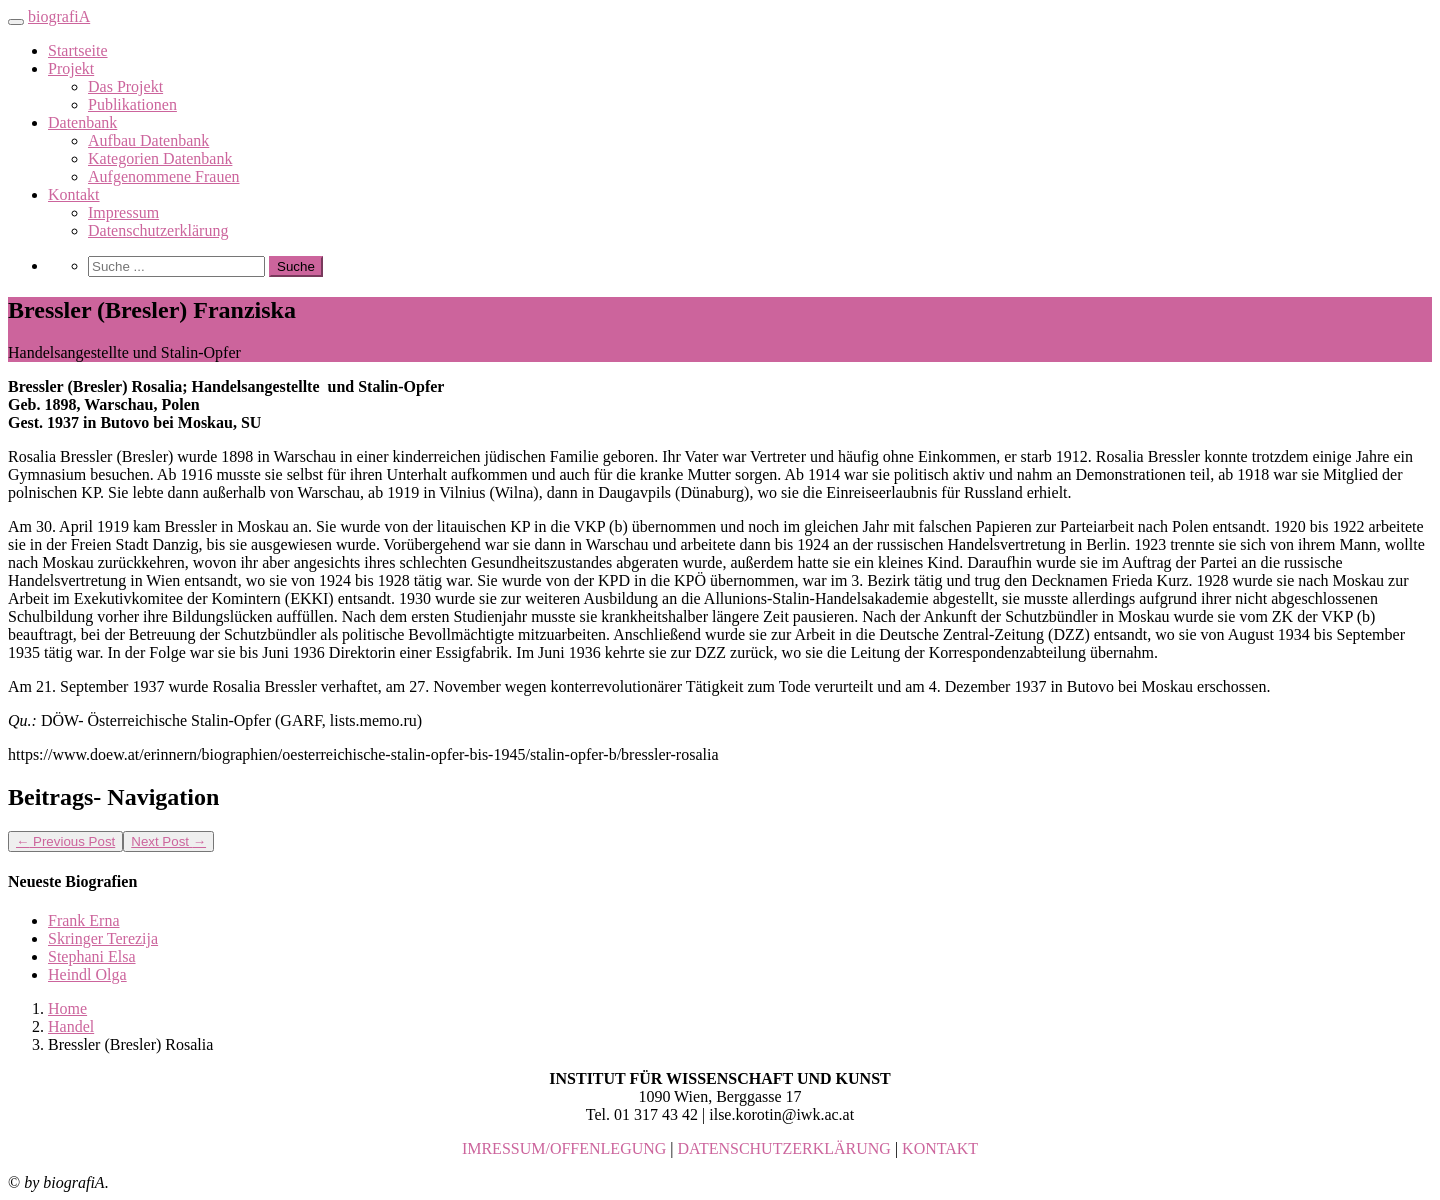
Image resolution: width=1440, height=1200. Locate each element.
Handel (71, 1026)
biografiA (59, 16)
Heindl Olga (87, 974)
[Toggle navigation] (16, 22)
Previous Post (65, 841)
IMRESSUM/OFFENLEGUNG (564, 1148)
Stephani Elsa (92, 956)
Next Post (168, 841)
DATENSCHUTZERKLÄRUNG (784, 1148)
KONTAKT (940, 1148)
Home (67, 1008)
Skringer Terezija (103, 938)
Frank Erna (84, 920)
